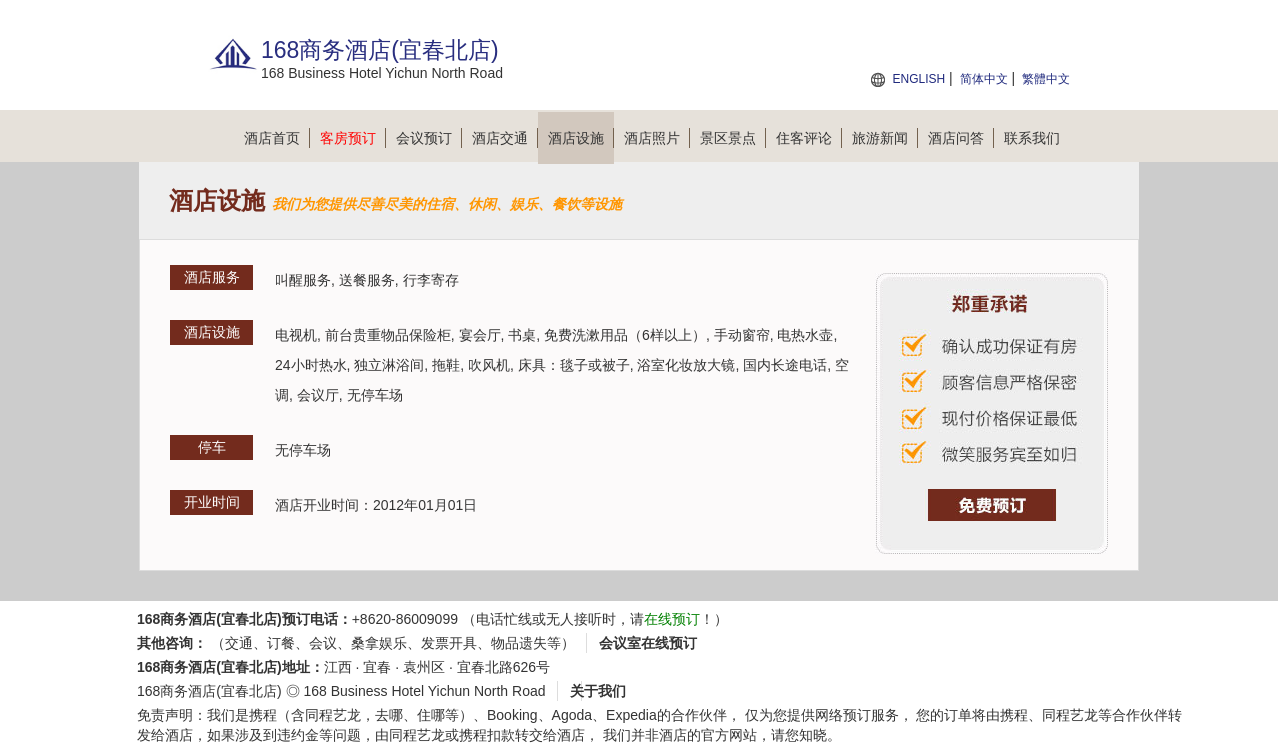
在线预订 (672, 619)
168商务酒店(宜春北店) (209, 691)
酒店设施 (581, 138)
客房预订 (353, 138)
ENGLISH (918, 79)
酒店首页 (277, 138)
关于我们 (598, 691)
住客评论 (809, 138)
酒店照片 (657, 138)
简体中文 (984, 79)
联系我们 (1032, 138)
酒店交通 (505, 138)
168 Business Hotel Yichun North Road (424, 691)
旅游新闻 (885, 138)
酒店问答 (961, 138)
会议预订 (429, 138)
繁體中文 (1046, 79)
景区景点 (733, 138)
